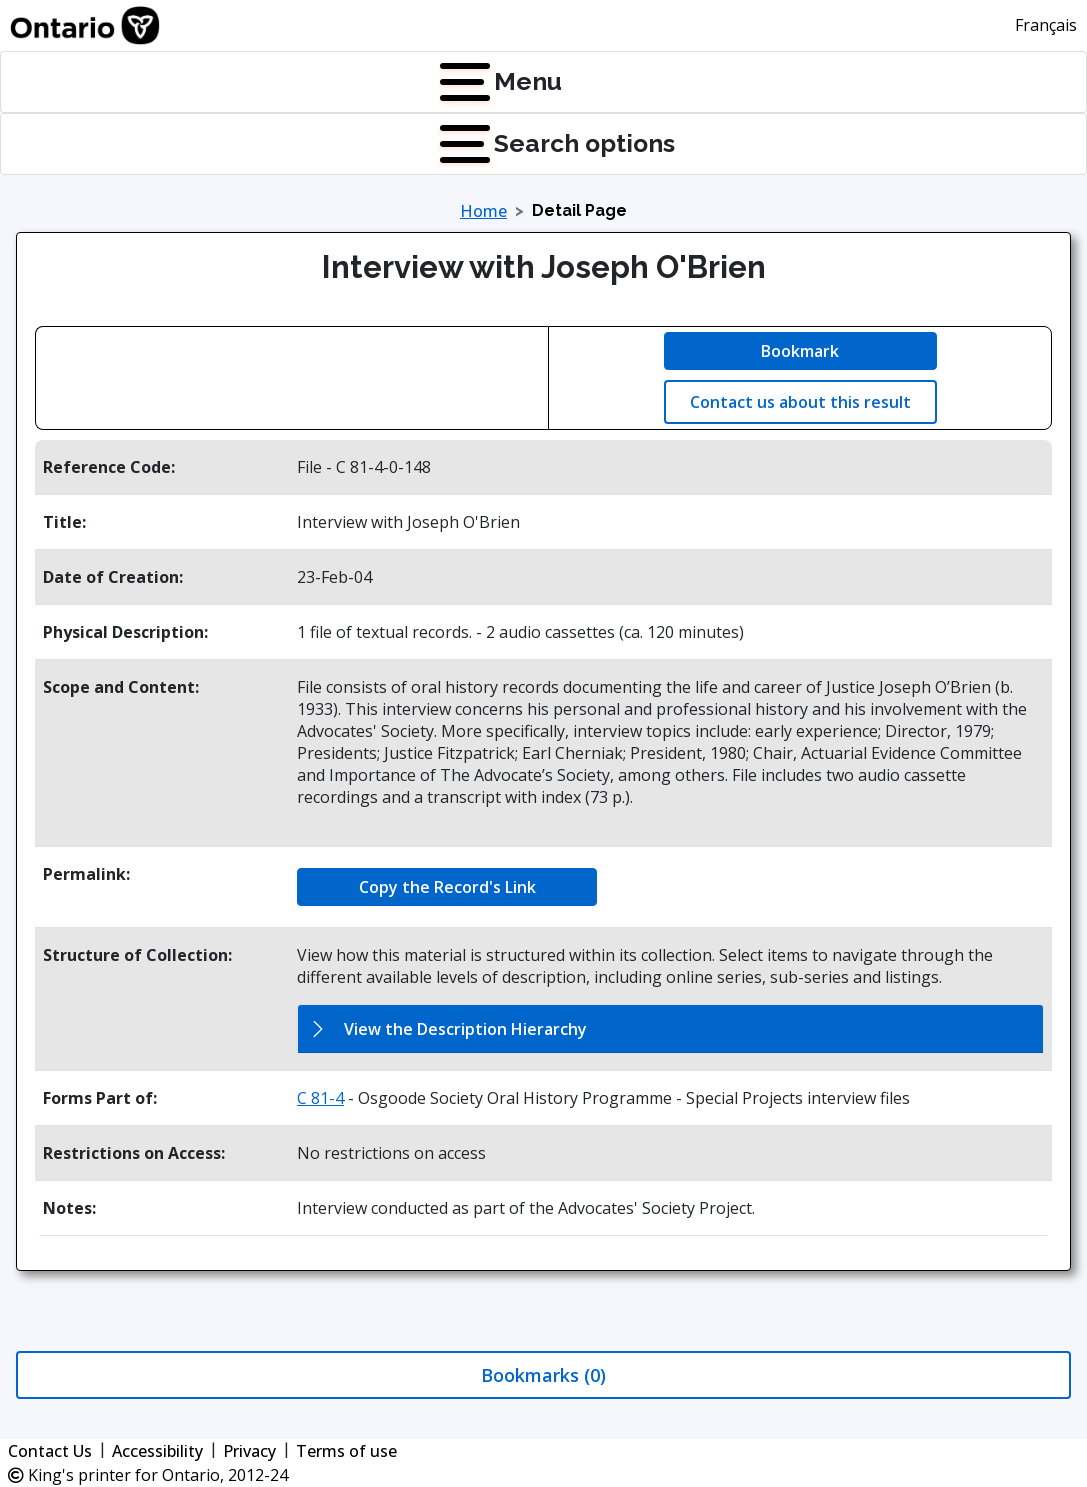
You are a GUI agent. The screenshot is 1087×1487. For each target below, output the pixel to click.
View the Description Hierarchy (465, 1029)
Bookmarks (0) (543, 1375)
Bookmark (800, 351)
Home (483, 211)
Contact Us (50, 1451)
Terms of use (346, 1451)
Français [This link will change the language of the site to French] (1046, 25)
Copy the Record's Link (447, 887)
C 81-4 (320, 1098)
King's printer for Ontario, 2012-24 (148, 1475)
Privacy (249, 1451)
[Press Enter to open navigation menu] (444, 82)
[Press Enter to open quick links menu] (444, 144)
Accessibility (157, 1451)
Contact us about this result (800, 402)
